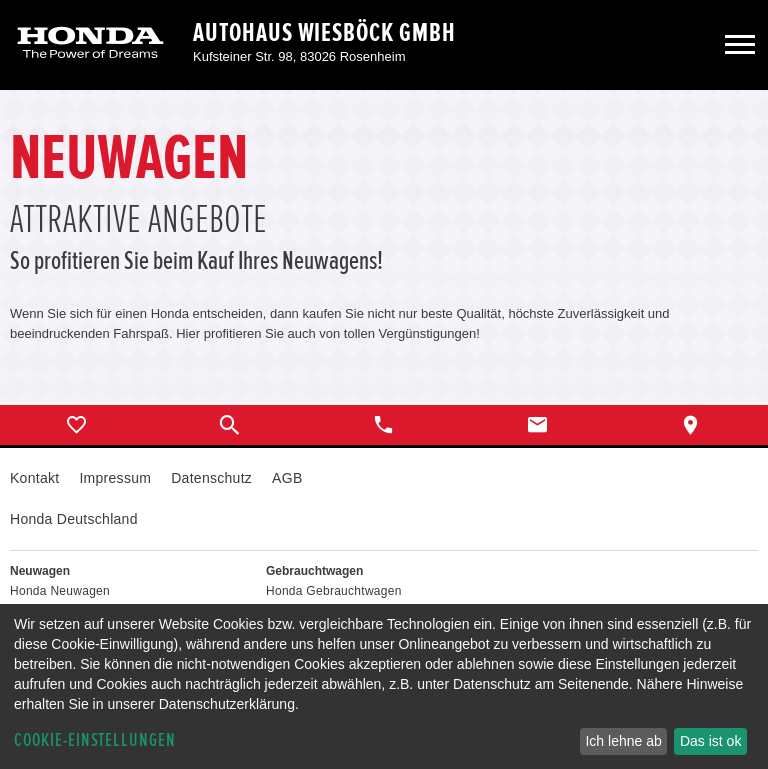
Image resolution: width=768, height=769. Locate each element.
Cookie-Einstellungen (95, 740)
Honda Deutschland (74, 519)
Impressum (115, 478)
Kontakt (34, 478)
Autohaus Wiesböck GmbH (324, 33)
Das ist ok (710, 741)
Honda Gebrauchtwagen (334, 591)
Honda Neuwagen (60, 591)
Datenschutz (211, 478)
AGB (287, 478)
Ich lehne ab (623, 741)
